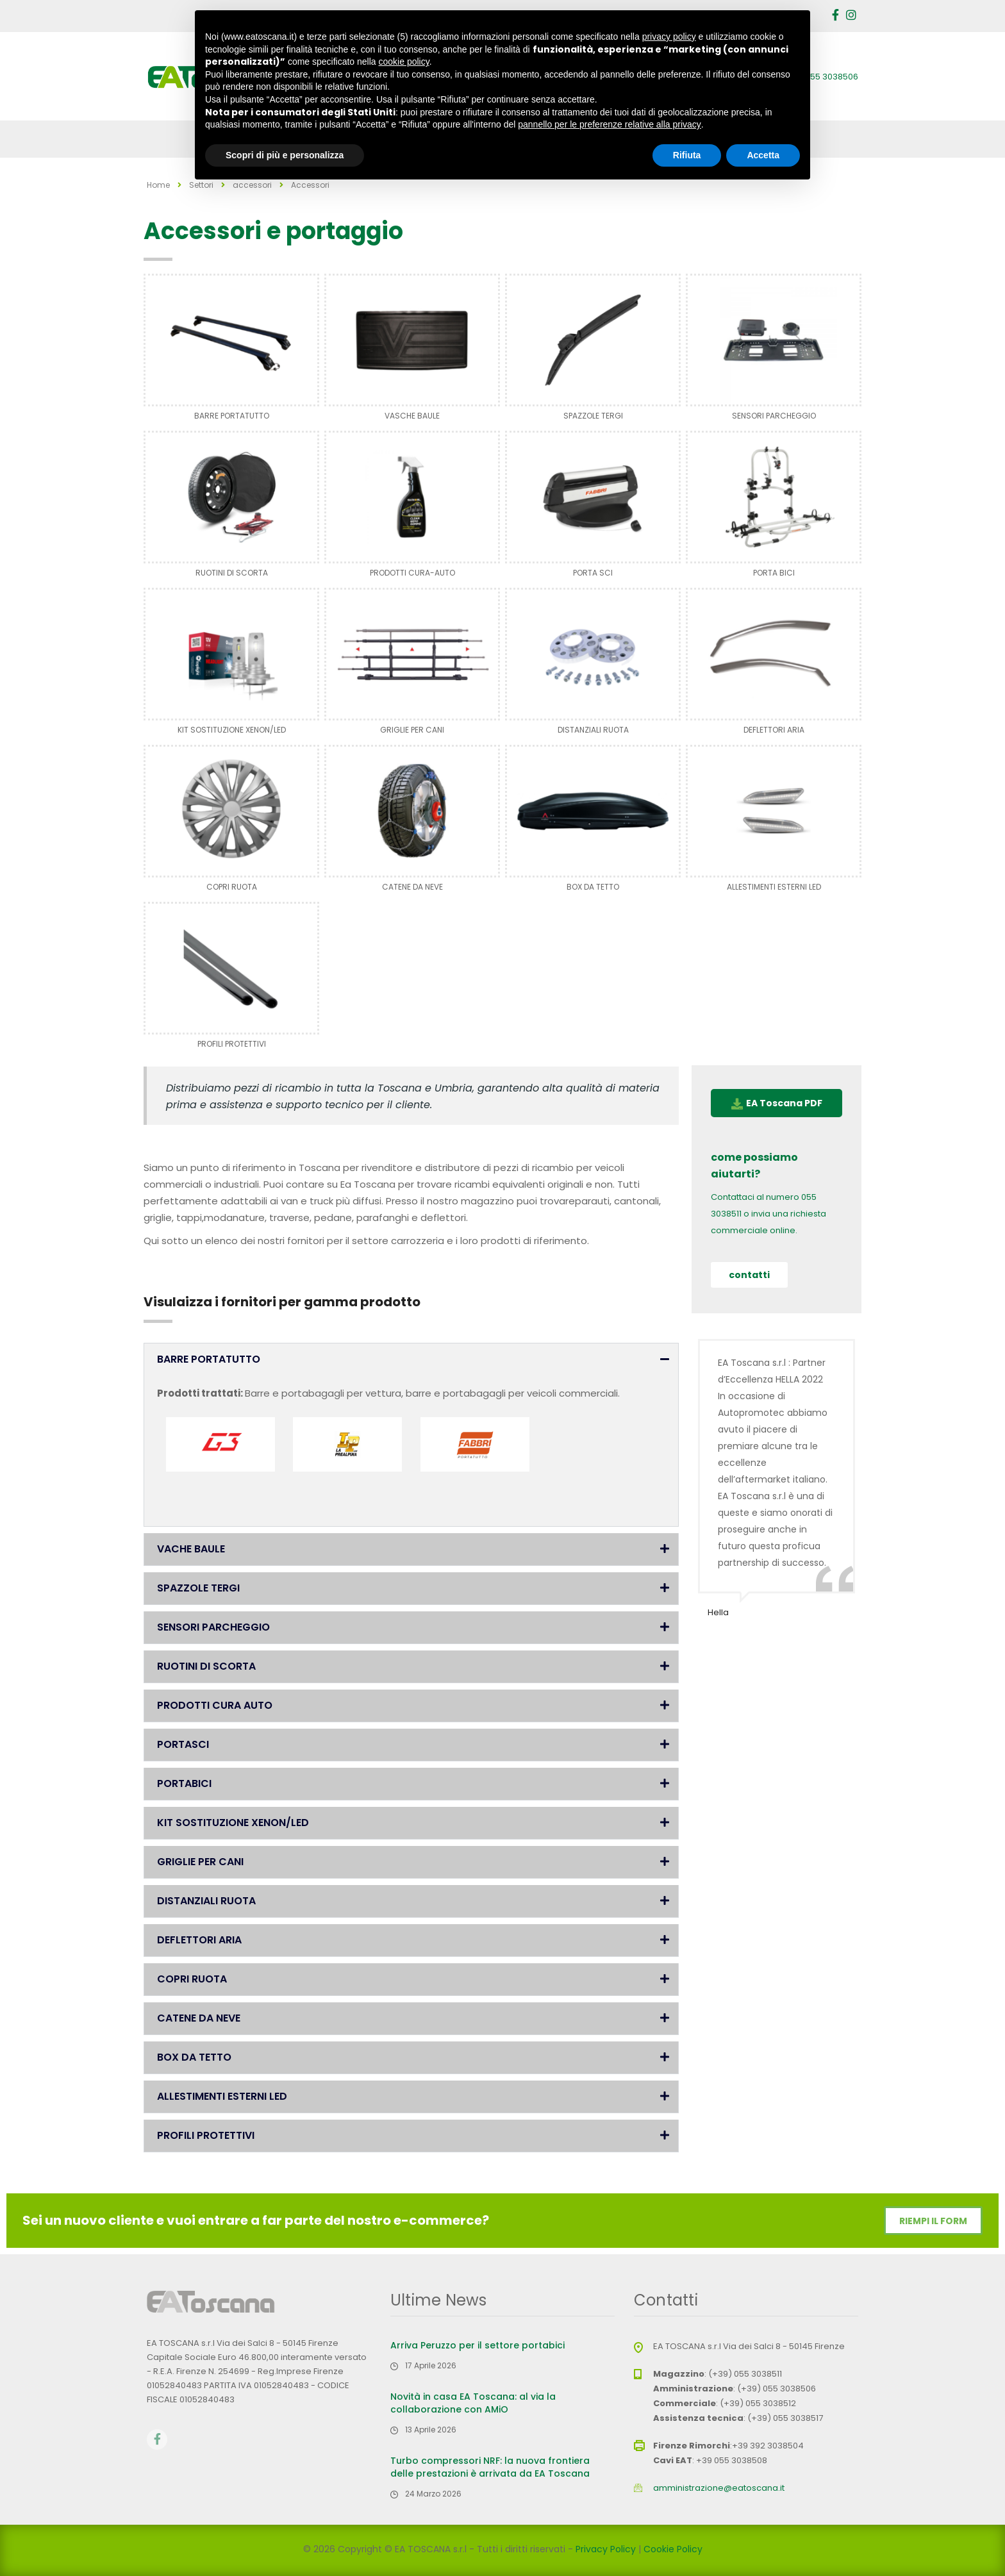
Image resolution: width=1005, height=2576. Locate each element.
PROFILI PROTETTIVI (231, 1043)
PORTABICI (184, 1783)
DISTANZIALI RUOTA (593, 729)
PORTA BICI (774, 572)
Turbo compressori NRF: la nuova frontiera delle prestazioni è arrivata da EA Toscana (490, 2467)
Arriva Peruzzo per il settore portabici (477, 2345)
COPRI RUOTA (231, 886)
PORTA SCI (593, 572)
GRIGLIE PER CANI (412, 729)
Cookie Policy (673, 2549)
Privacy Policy (606, 2549)
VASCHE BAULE (412, 415)
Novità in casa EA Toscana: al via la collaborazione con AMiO (473, 2403)
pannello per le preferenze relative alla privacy (609, 124)
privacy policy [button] (669, 36)
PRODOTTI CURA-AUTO (412, 572)
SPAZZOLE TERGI (593, 415)
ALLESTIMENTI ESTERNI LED (774, 886)
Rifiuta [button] (687, 155)
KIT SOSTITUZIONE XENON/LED (232, 729)
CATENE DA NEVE (412, 886)
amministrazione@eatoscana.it (719, 2488)
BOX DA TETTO (593, 886)
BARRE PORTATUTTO (231, 415)
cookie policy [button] (404, 61)
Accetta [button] (763, 155)
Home (158, 184)
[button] (411, 1359)
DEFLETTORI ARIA (773, 729)
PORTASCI (183, 1744)
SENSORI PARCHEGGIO (774, 415)
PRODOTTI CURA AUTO (214, 1705)
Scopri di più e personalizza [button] (285, 155)
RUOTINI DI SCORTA (231, 572)
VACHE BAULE (191, 1548)
